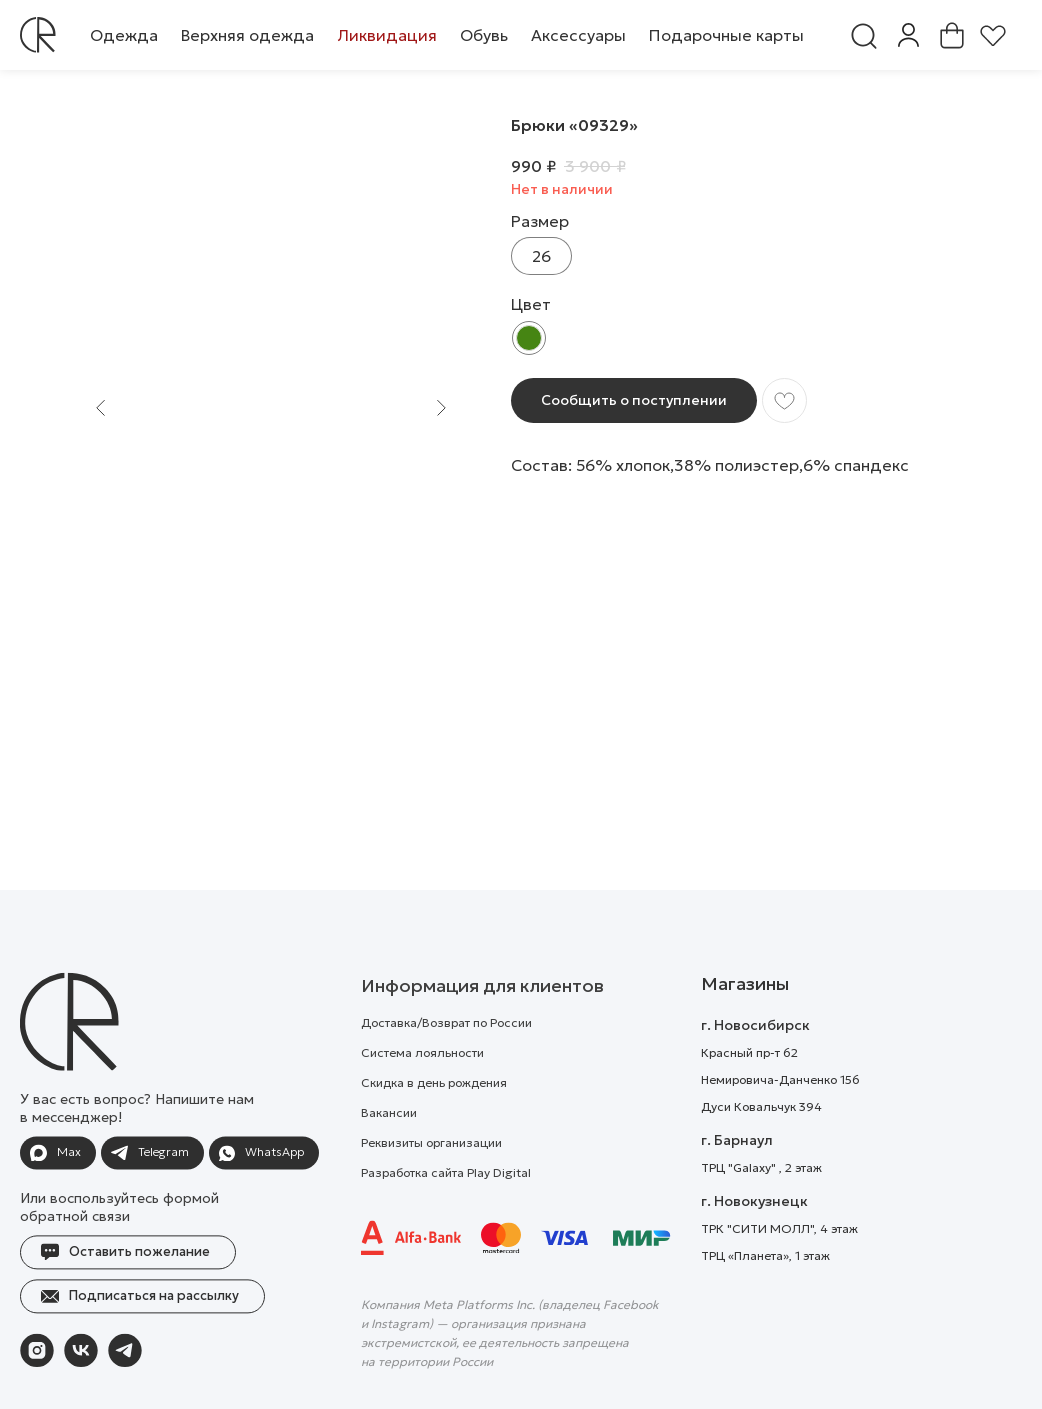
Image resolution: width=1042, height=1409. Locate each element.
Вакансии (389, 1159)
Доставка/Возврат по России (446, 1069)
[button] (124, 35)
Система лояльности (422, 1099)
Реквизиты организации (431, 1189)
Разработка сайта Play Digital (446, 1219)
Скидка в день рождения (434, 1129)
